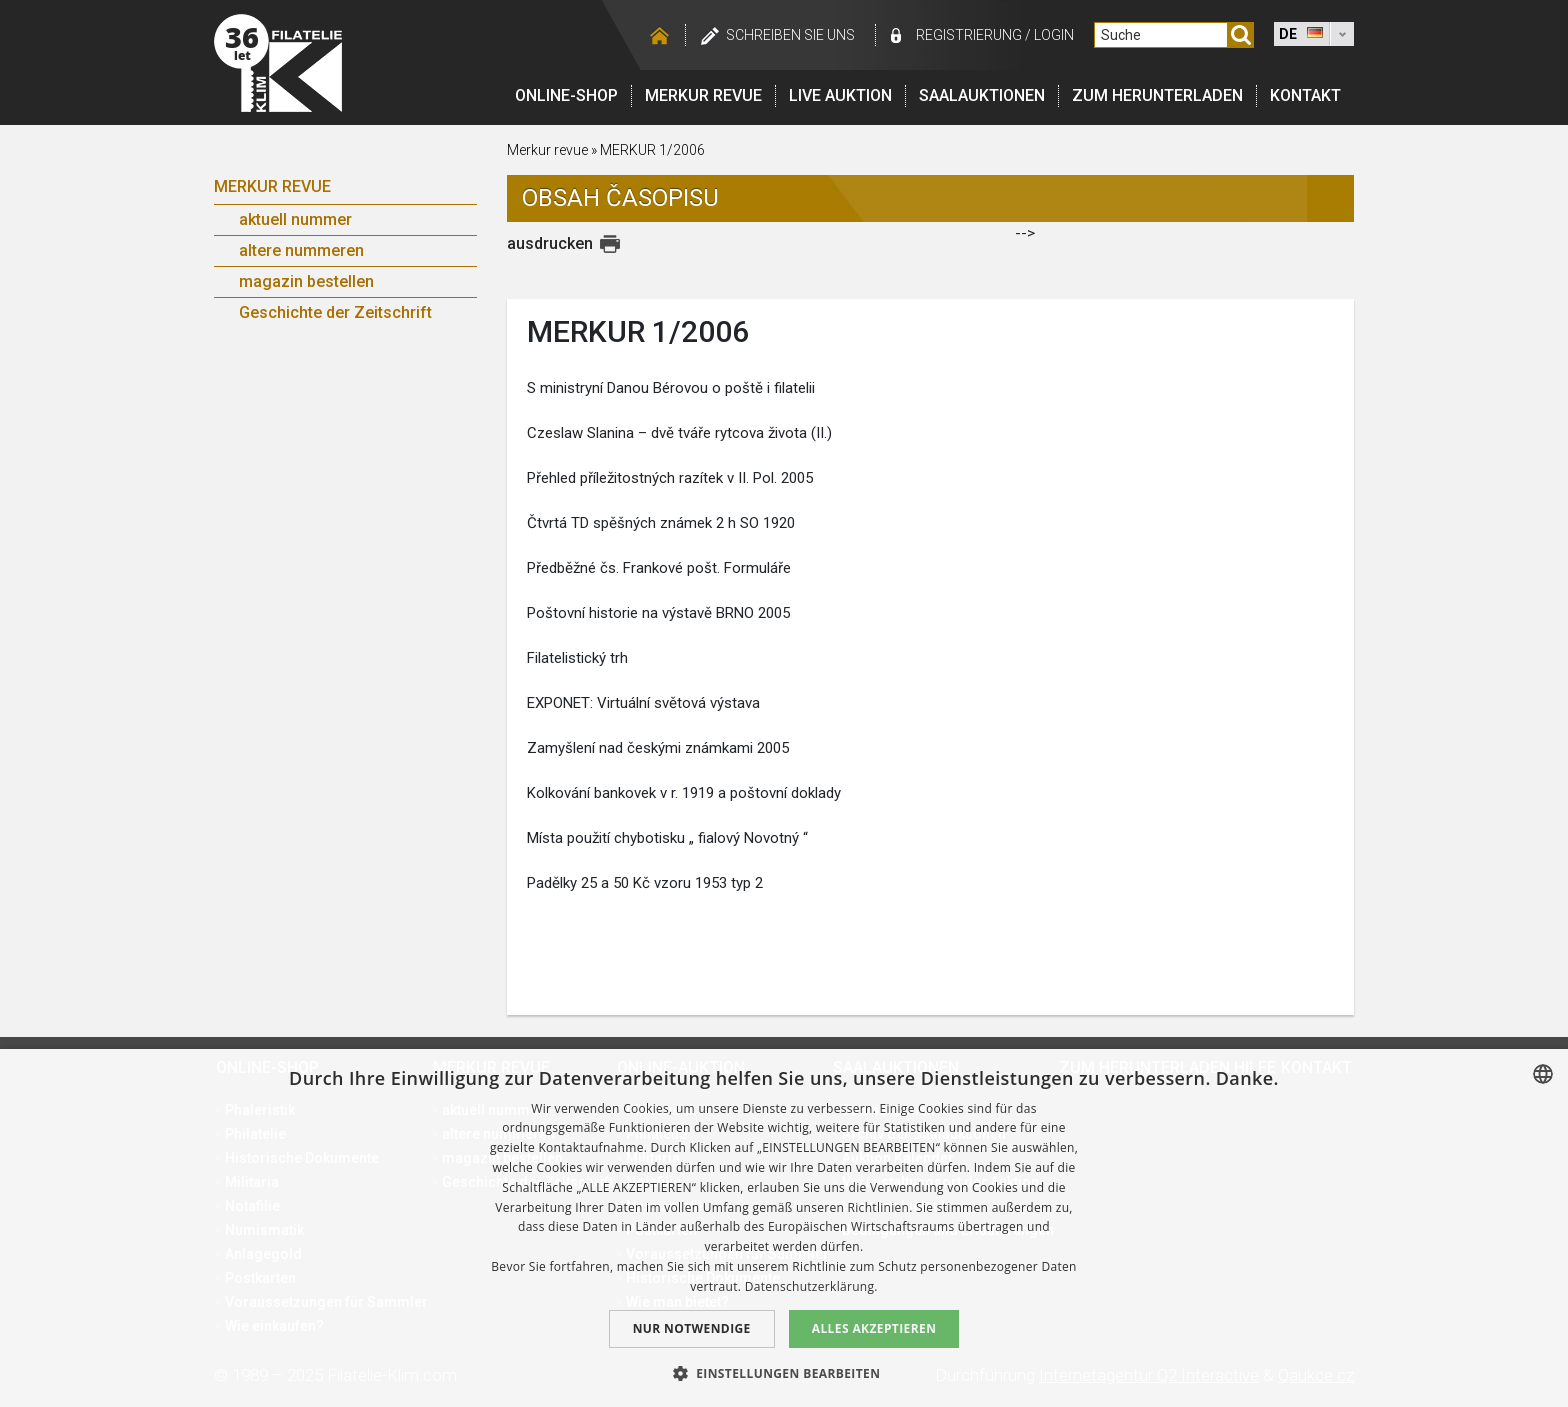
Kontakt (1305, 95)
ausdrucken (550, 243)
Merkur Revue (272, 186)
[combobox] (1543, 1074)
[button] (784, 1373)
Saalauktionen (982, 95)
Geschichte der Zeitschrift (335, 312)
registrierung (969, 35)
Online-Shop (566, 95)
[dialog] (784, 1228)
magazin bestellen (306, 281)
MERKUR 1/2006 (652, 150)
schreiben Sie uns (790, 35)
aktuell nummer (295, 219)
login (1054, 35)
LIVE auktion (840, 95)
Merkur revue (703, 95)
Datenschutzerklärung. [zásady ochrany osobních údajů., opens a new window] (811, 1286)
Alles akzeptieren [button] (874, 1328)
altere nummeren (301, 250)
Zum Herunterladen (1157, 95)
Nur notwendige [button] (692, 1328)
